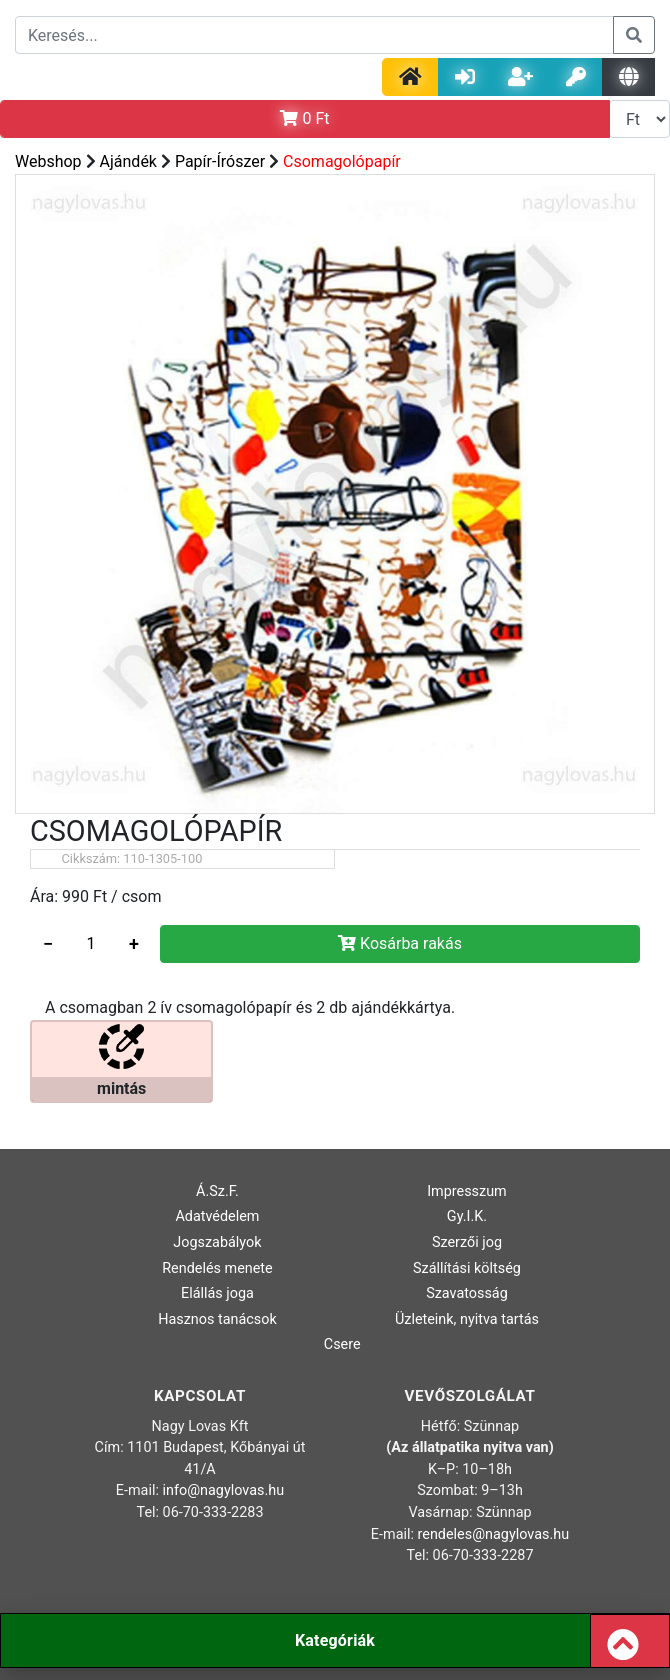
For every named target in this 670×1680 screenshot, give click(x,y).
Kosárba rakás (400, 943)
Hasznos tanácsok (217, 1319)
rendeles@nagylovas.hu (494, 1534)
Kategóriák (335, 1640)
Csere (342, 1344)
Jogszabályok (217, 1242)
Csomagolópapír (342, 161)
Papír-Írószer (220, 161)
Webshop (48, 161)
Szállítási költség (467, 1268)
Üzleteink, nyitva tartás (467, 1319)
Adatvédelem (217, 1216)
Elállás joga (217, 1293)
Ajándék (128, 161)
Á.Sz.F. (217, 1191)
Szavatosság (467, 1293)
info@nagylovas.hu (224, 1490)
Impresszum (467, 1191)
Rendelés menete (217, 1268)
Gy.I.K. (467, 1216)
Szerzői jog (467, 1242)
